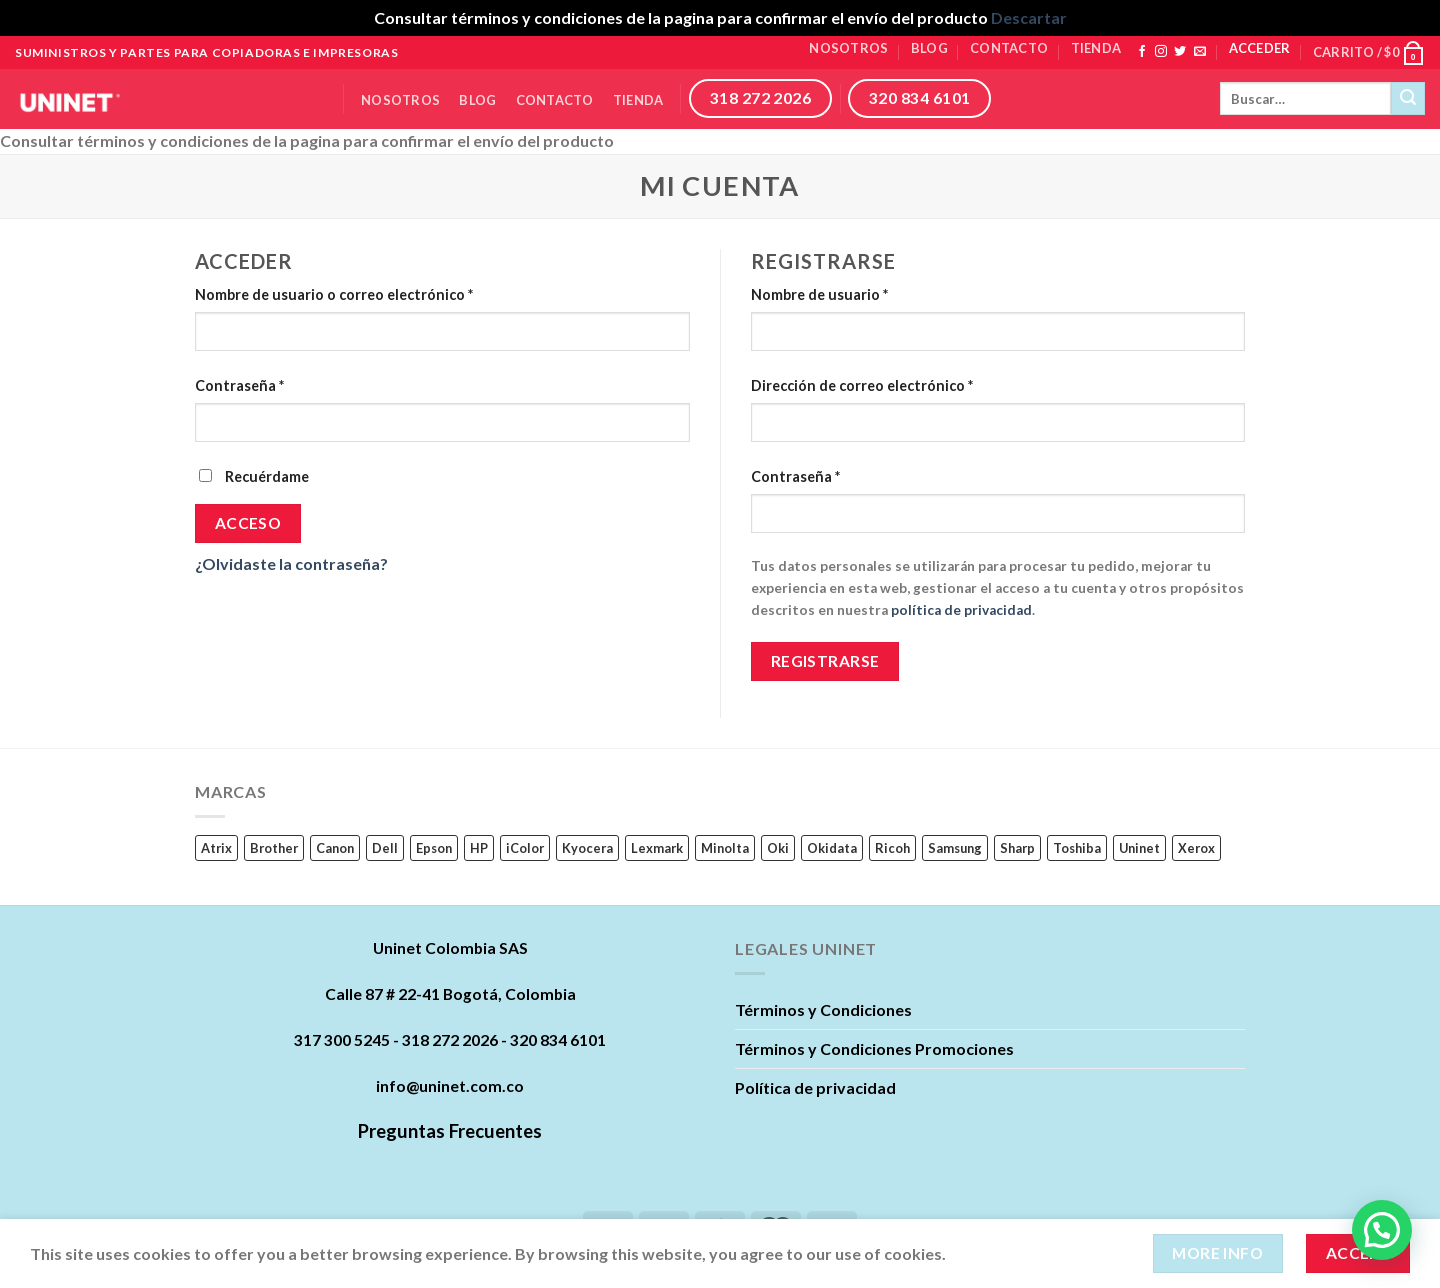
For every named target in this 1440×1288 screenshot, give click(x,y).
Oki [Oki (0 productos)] (778, 848)
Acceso (248, 523)
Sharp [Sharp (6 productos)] (1017, 848)
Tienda (1096, 48)
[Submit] (1408, 99)
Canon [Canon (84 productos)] (335, 848)
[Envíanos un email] (1200, 52)
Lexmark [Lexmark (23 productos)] (657, 848)
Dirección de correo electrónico (862, 385)
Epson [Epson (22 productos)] (434, 848)
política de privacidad (961, 610)
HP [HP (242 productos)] (479, 848)
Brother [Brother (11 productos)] (274, 848)
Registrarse (825, 661)
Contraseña (239, 385)
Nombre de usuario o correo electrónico (334, 294)
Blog (929, 48)
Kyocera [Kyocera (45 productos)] (587, 848)
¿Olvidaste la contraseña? (291, 563)
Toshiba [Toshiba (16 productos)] (1077, 848)
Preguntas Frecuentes (450, 1131)
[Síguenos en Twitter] (1180, 52)
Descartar (1029, 17)
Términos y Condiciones (823, 1009)
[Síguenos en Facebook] (1142, 52)
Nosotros (848, 48)
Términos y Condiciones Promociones (874, 1048)
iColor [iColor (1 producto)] (525, 848)
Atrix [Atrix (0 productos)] (216, 848)
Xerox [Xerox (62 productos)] (1196, 848)
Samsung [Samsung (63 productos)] (955, 848)
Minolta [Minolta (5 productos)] (725, 848)
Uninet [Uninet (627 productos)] (1139, 848)
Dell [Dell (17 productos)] (385, 848)
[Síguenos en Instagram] (1161, 52)
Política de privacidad (815, 1087)
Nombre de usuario (819, 294)
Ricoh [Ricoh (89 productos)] (892, 848)
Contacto (1009, 48)
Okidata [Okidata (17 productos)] (832, 848)
